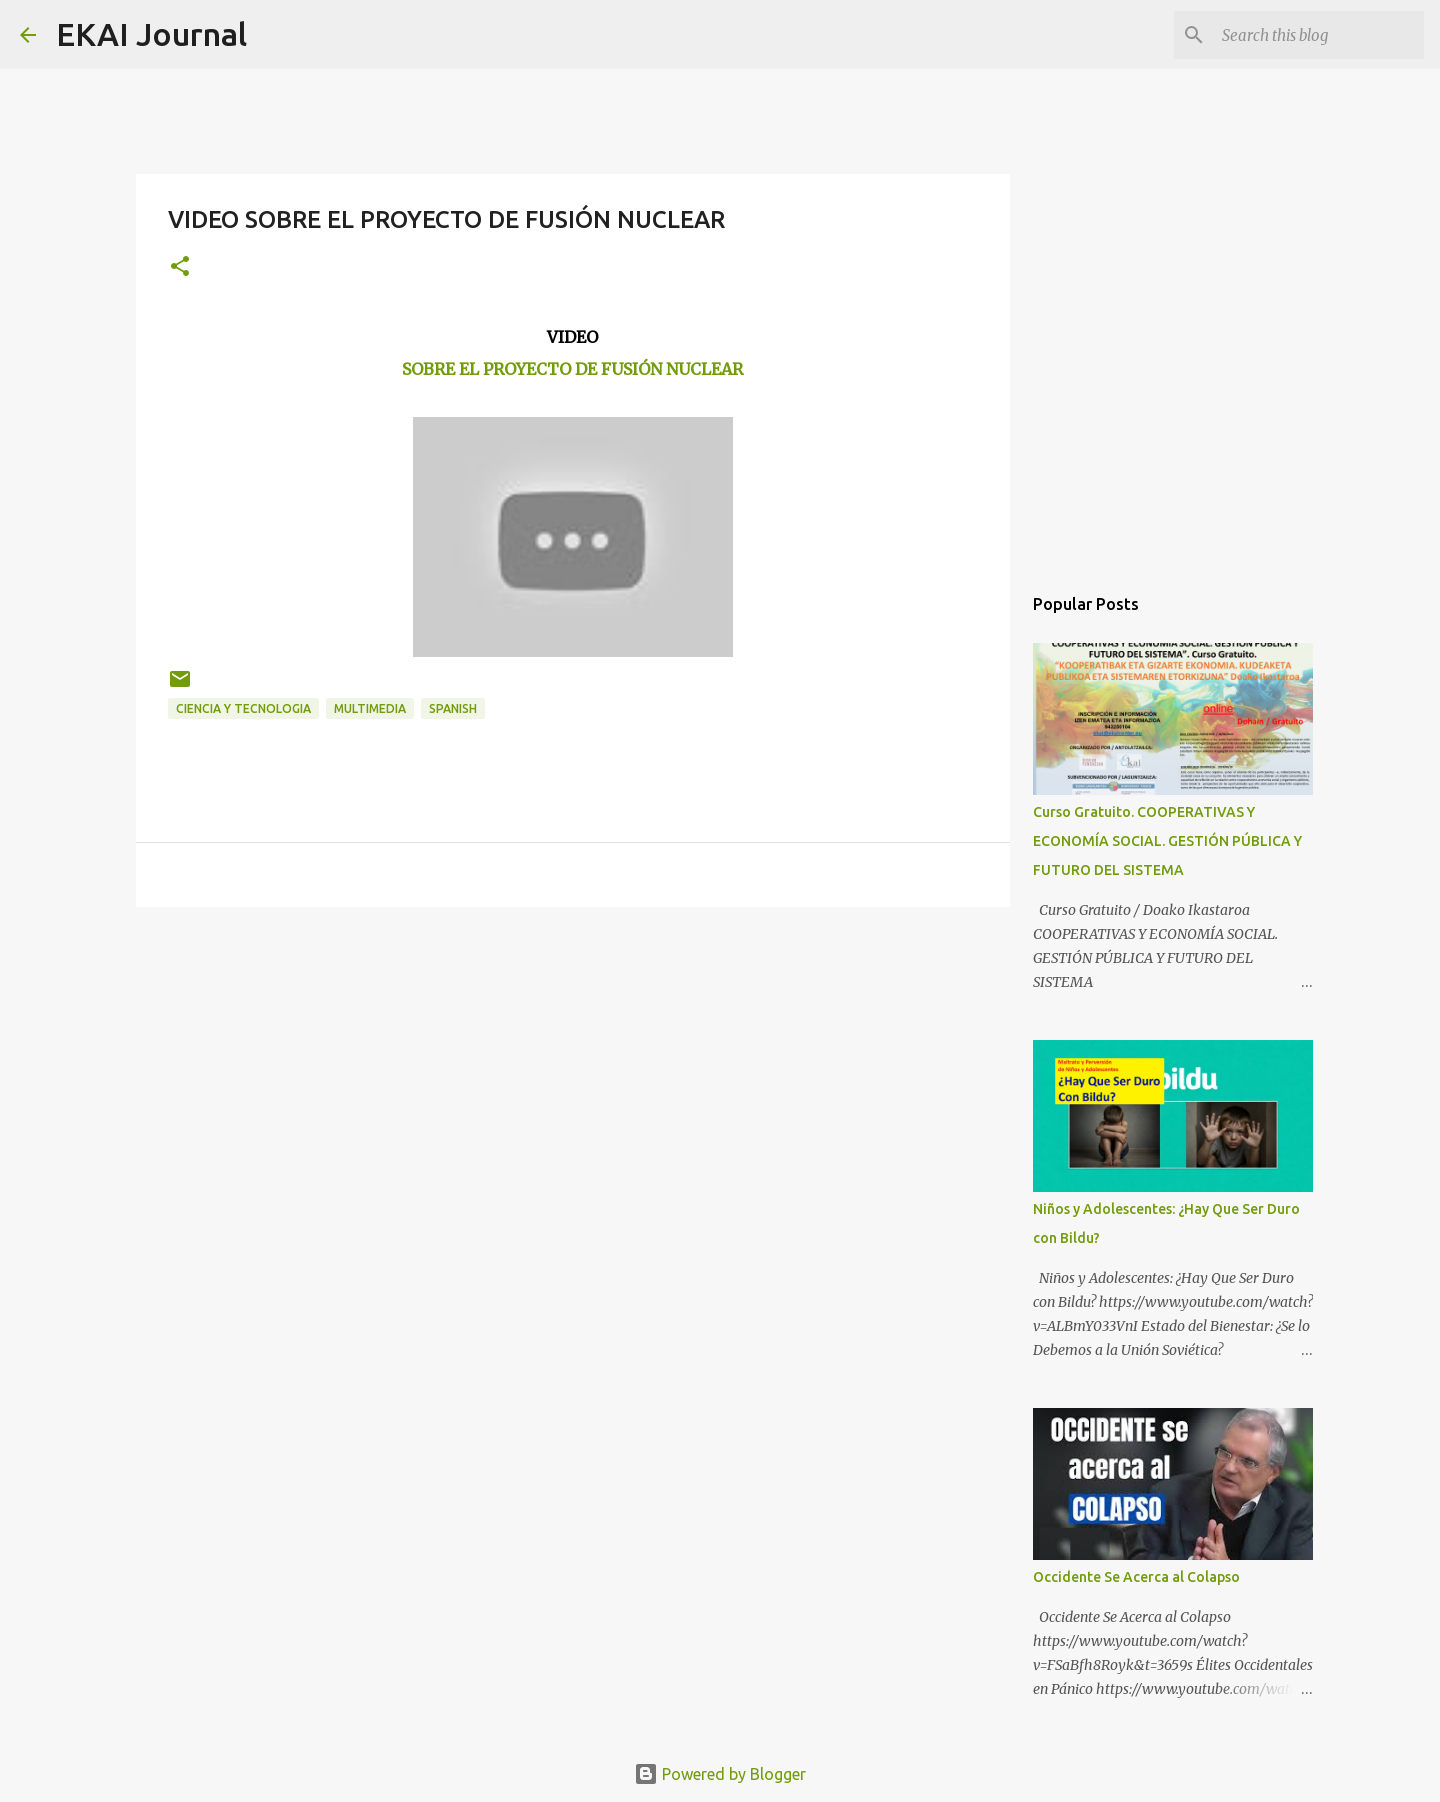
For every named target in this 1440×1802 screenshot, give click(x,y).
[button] (180, 267)
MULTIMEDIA (370, 708)
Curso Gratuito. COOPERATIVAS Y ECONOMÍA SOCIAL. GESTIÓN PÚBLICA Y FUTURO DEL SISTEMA (1167, 841)
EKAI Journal (151, 34)
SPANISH (453, 708)
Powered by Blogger (720, 1774)
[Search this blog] (1319, 35)
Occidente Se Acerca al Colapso (1136, 1577)
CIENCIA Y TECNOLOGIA (243, 708)
